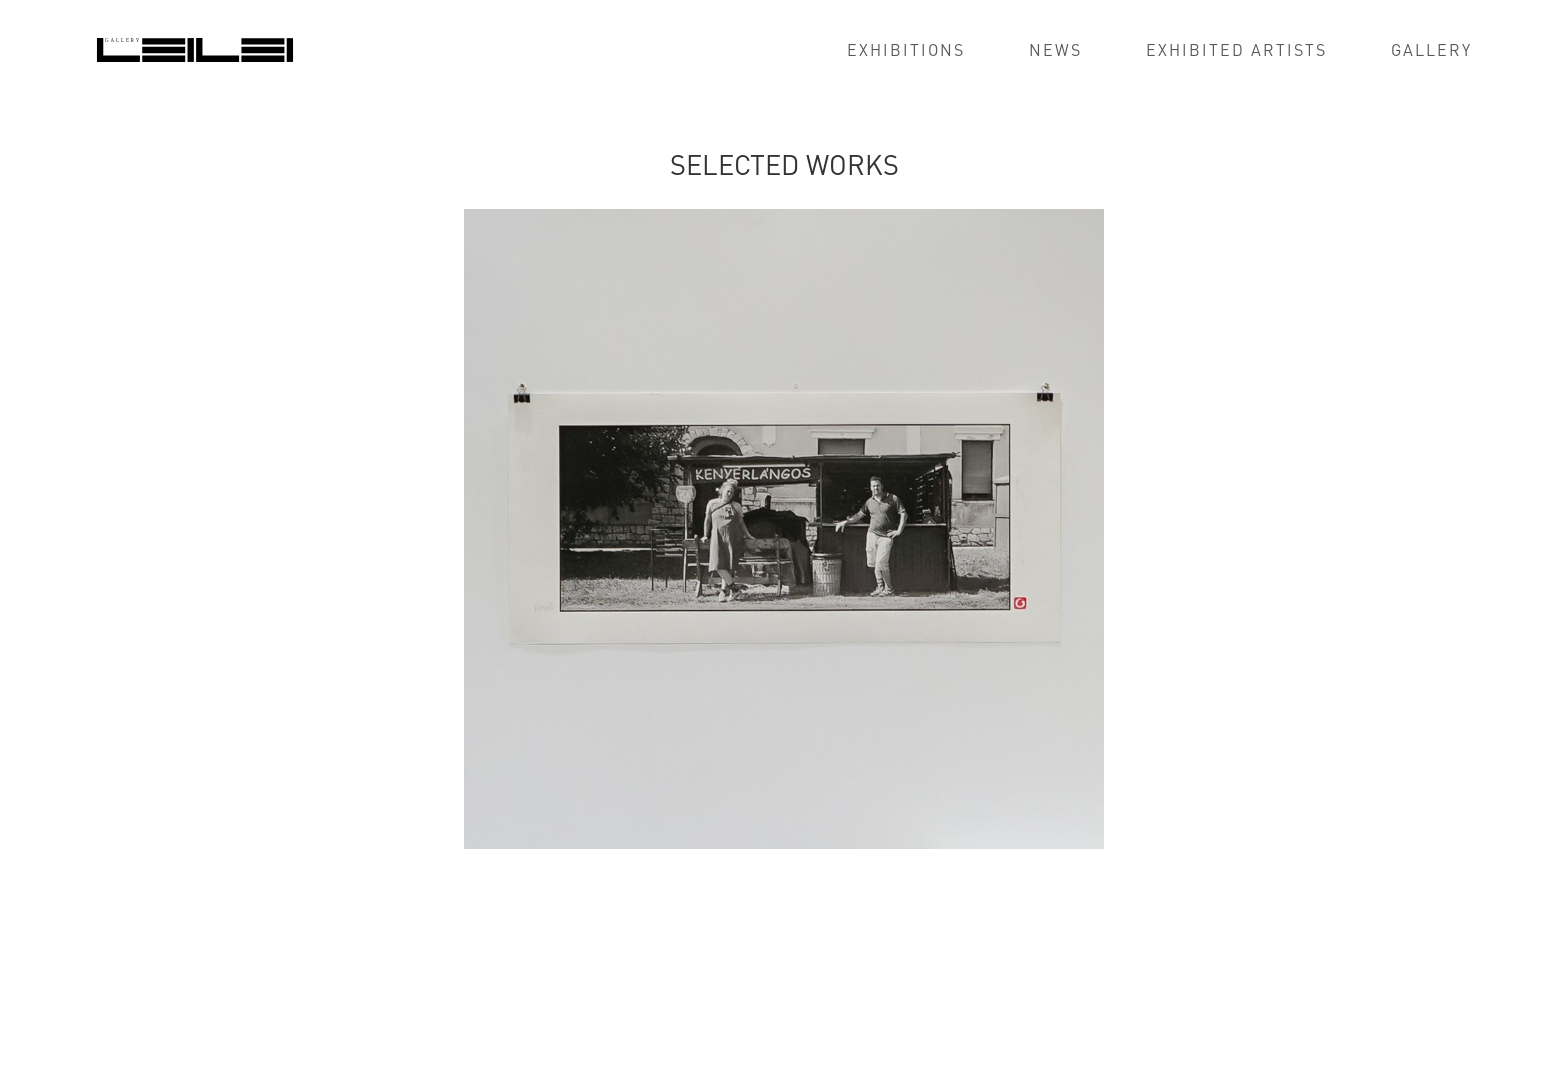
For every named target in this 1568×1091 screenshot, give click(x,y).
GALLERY (1431, 49)
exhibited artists (1236, 49)
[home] (195, 48)
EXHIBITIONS (906, 49)
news (1055, 49)
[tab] (111, 906)
